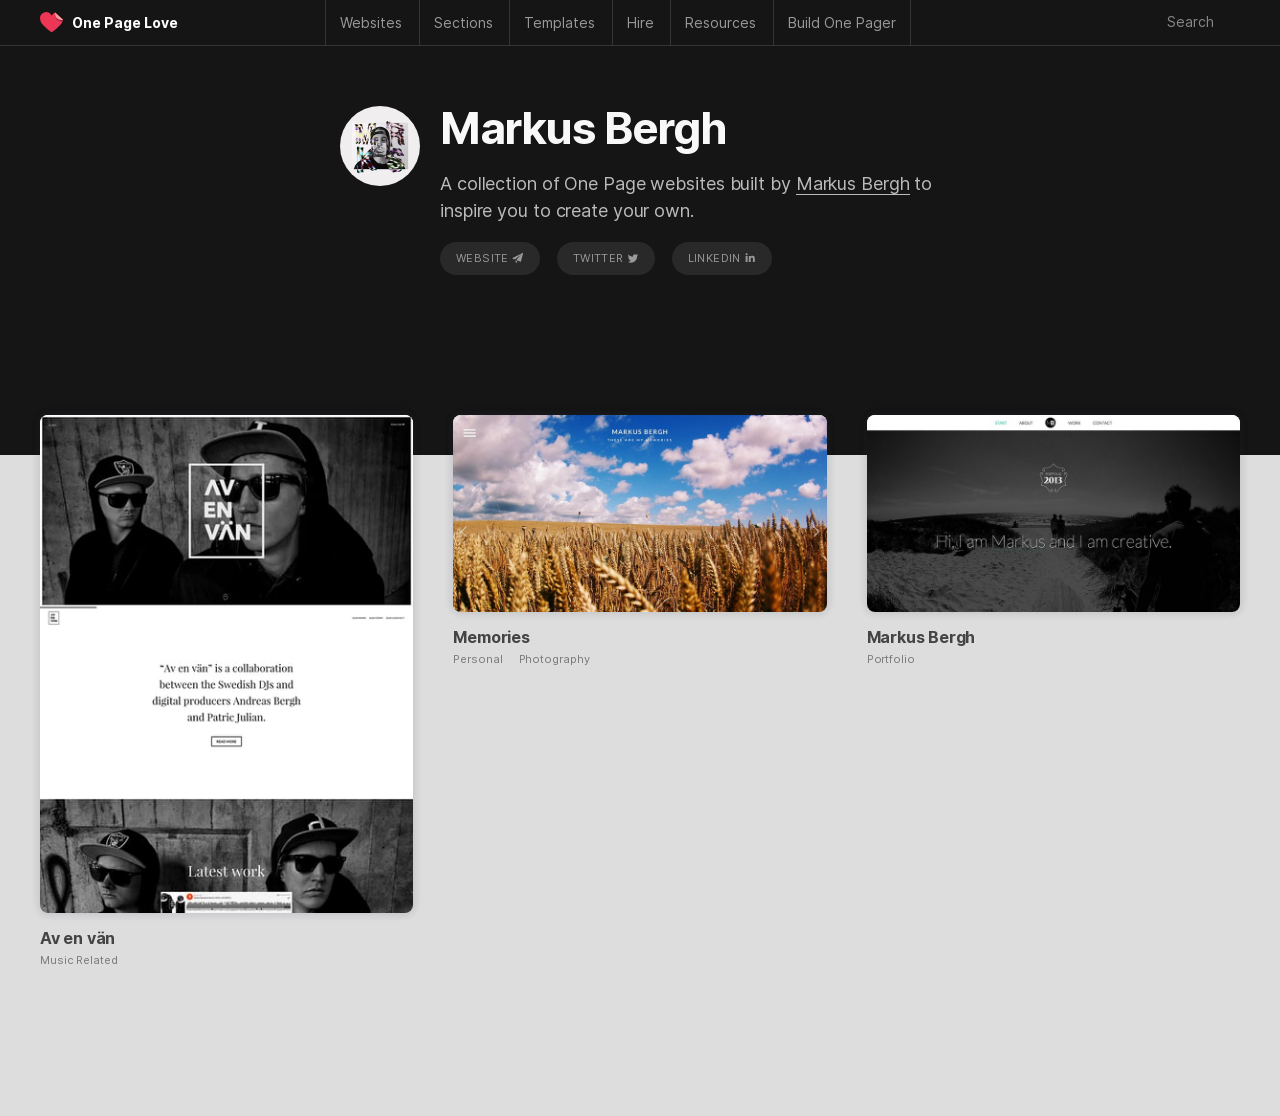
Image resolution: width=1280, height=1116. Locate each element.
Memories (491, 637)
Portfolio (891, 659)
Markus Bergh (853, 183)
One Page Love (125, 22)
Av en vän (77, 938)
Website (490, 258)
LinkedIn (722, 258)
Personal (477, 659)
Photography (554, 659)
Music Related (79, 960)
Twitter (606, 258)
